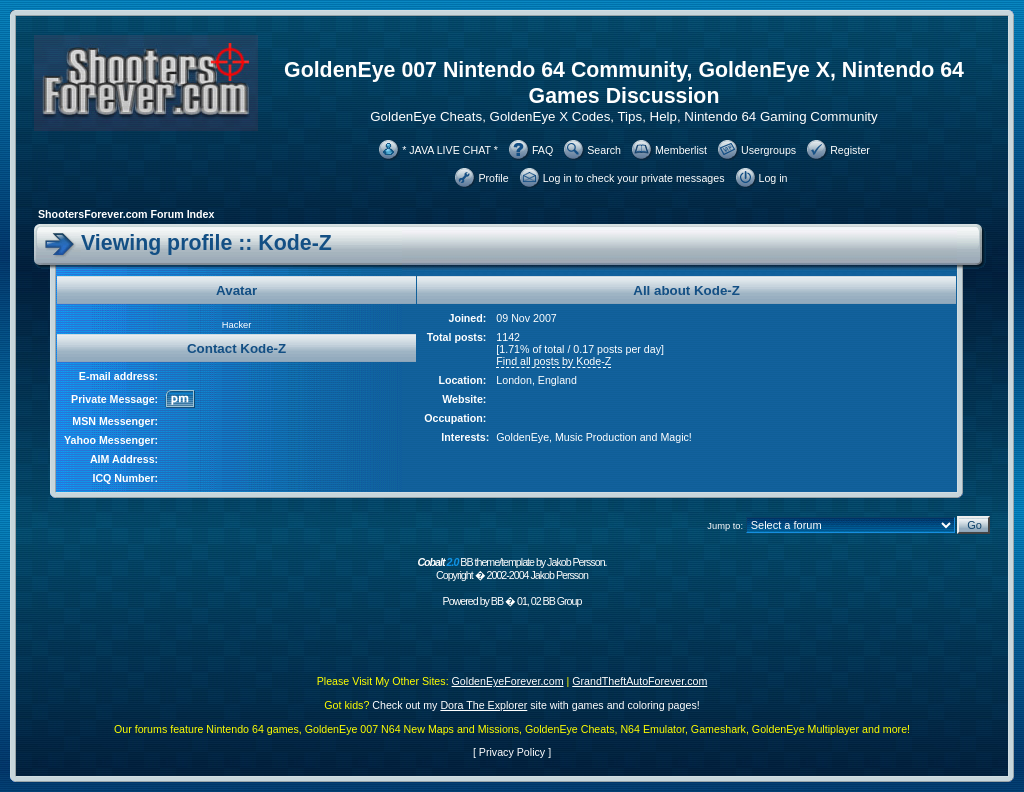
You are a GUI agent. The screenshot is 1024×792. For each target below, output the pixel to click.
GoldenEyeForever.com (508, 681)
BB (497, 601)
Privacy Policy (512, 752)
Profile (493, 178)
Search (604, 150)
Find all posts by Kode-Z (553, 361)
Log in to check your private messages (634, 178)
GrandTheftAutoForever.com (639, 681)
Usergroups (768, 150)
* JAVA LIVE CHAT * (450, 150)
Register (850, 150)
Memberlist (681, 150)
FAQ (542, 150)
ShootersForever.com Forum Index (126, 214)
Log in (773, 178)
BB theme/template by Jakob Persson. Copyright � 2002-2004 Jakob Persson (511, 568)
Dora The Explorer (483, 705)
